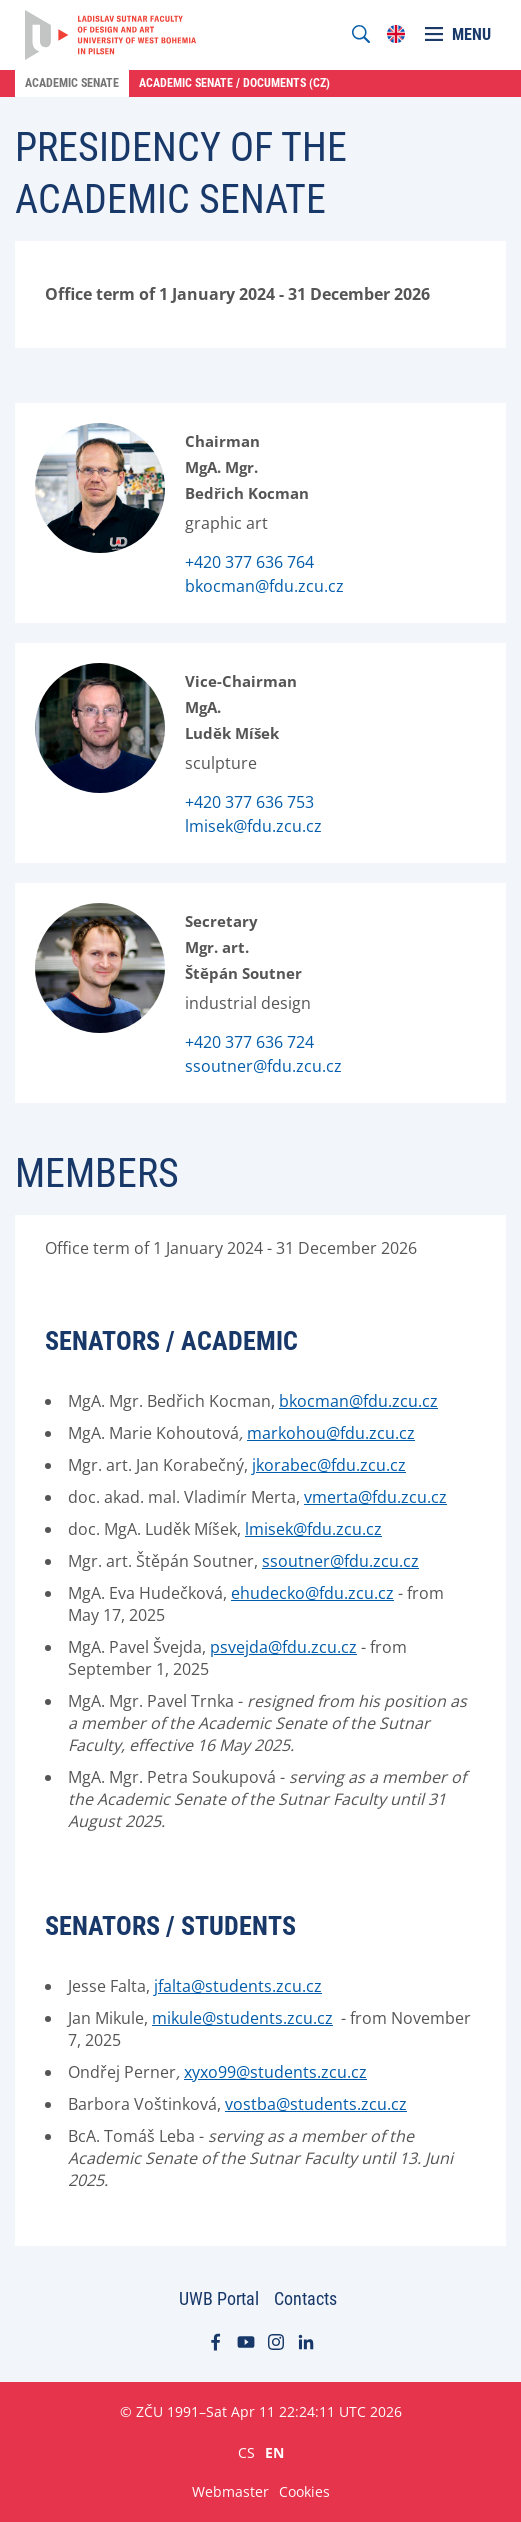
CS (246, 2452)
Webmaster (230, 2491)
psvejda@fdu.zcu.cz (283, 1647)
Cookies (304, 2491)
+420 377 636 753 (249, 802)
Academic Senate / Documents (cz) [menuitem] (234, 83)
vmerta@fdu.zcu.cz (375, 1497)
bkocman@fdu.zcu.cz (264, 586)
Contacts (305, 2298)
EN (274, 2452)
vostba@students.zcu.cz (316, 2104)
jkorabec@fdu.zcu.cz (329, 1465)
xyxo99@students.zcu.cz (275, 2072)
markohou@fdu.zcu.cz (331, 1433)
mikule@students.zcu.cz (242, 2018)
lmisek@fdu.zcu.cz (253, 826)
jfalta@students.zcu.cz (238, 1986)
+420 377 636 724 (249, 1042)
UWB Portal (219, 2298)
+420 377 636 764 (249, 562)
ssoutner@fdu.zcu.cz (263, 1066)
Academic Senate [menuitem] (72, 83)
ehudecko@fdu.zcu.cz (312, 1593)
